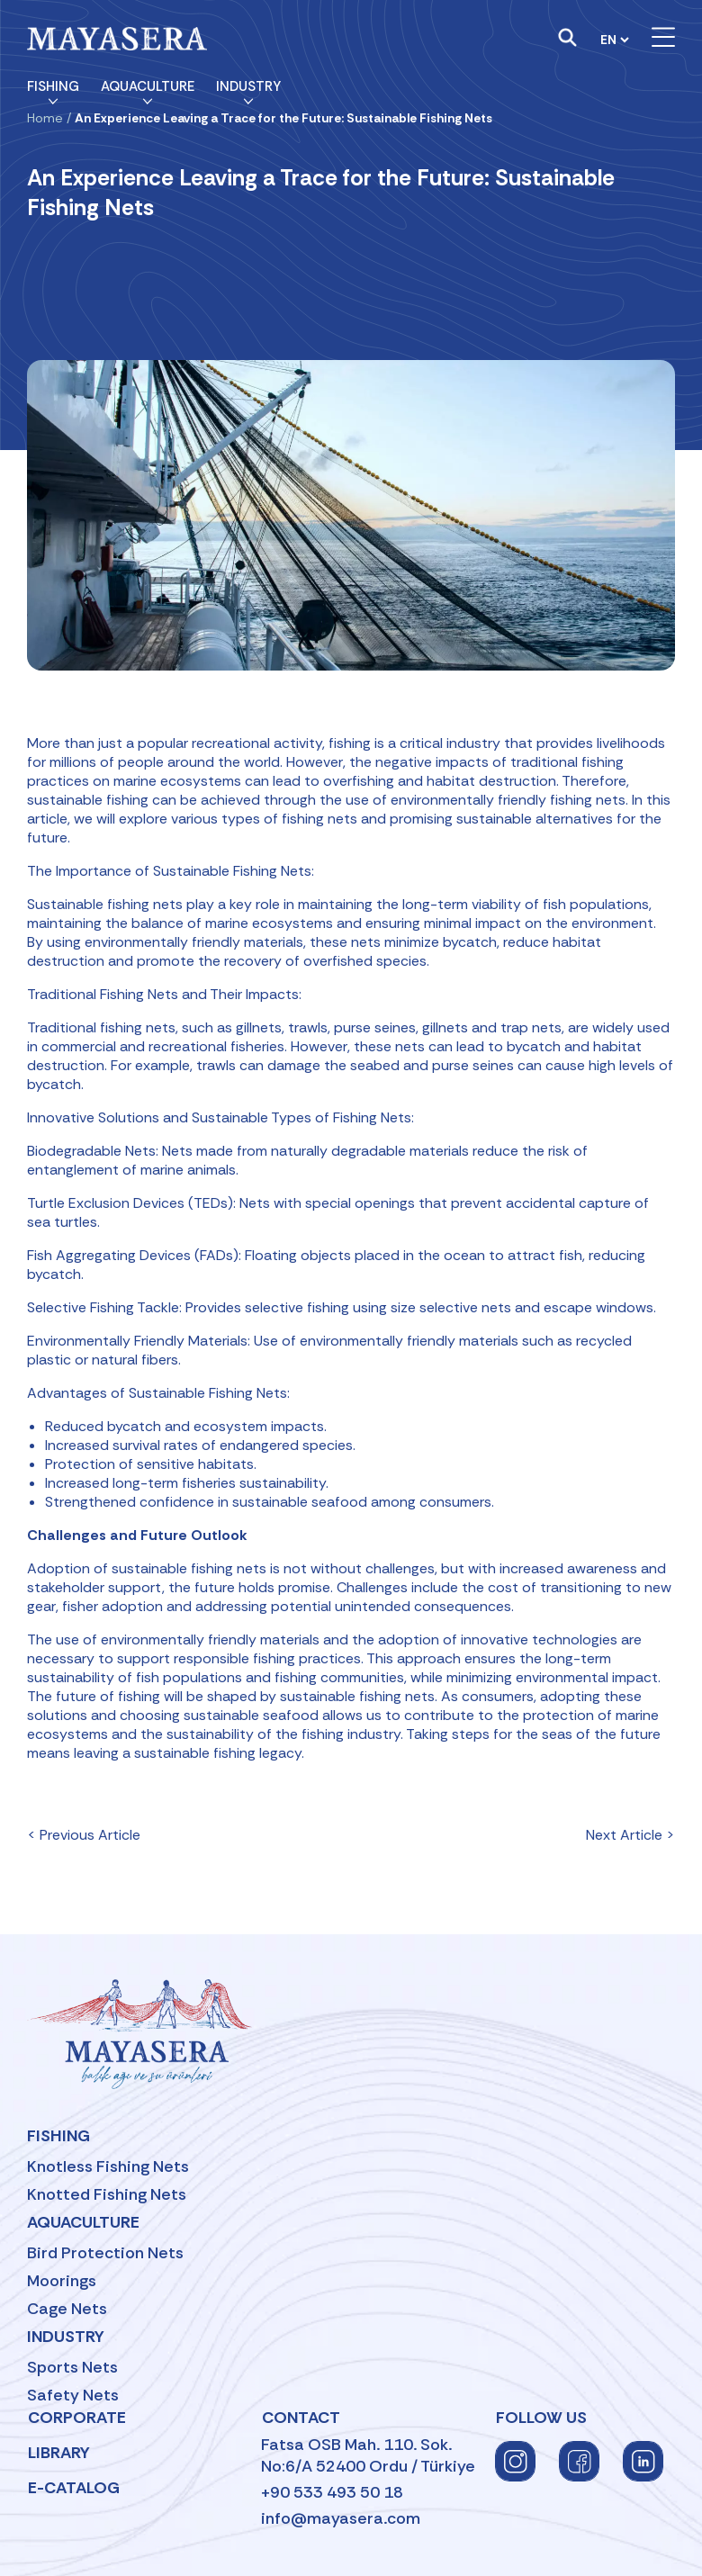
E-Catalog (74, 2488)
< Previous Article (83, 1834)
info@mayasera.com (340, 2518)
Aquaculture (147, 86)
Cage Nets (67, 2308)
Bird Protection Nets (105, 2253)
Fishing (53, 86)
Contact (301, 2417)
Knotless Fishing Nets (108, 2166)
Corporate (77, 2417)
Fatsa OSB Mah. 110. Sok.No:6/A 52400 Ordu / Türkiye (368, 2455)
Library (59, 2452)
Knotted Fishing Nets (106, 2194)
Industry (248, 86)
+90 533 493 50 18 (332, 2492)
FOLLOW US (541, 2417)
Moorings (61, 2281)
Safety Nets (73, 2395)
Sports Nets (72, 2367)
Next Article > (630, 1834)
